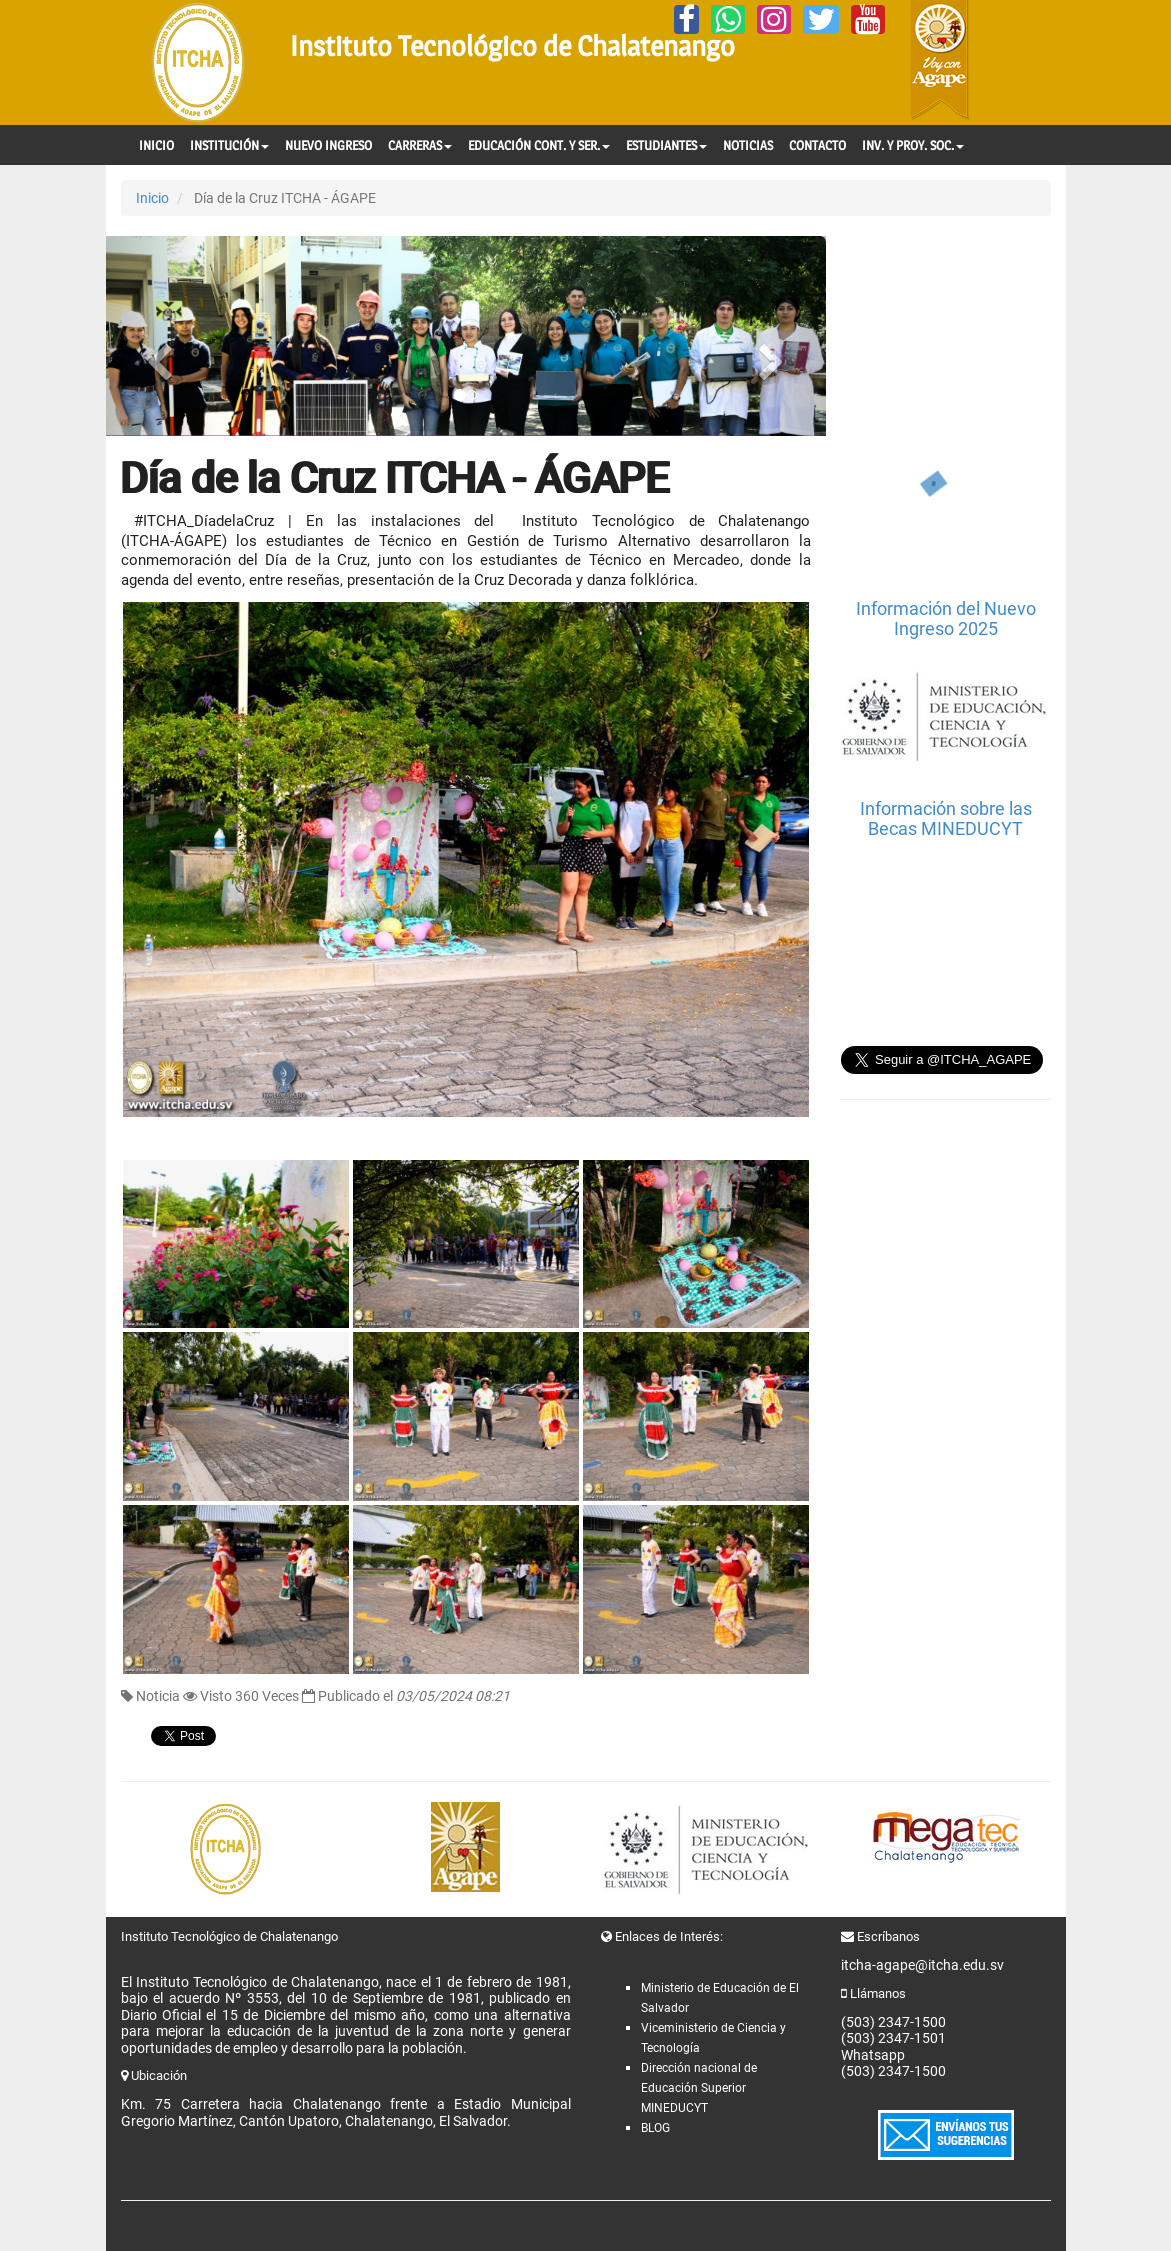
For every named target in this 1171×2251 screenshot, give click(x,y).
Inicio (152, 198)
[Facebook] (686, 19)
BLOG (655, 2128)
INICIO (156, 145)
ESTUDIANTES (666, 145)
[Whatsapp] (728, 19)
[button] (160, 336)
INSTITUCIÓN (229, 145)
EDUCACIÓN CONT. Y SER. (539, 145)
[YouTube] (868, 19)
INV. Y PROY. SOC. (913, 145)
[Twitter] (821, 19)
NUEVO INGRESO (328, 145)
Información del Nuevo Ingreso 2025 (946, 618)
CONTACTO (817, 145)
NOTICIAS (748, 145)
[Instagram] (774, 19)
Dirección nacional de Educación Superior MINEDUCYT (699, 2088)
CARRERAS (420, 145)
